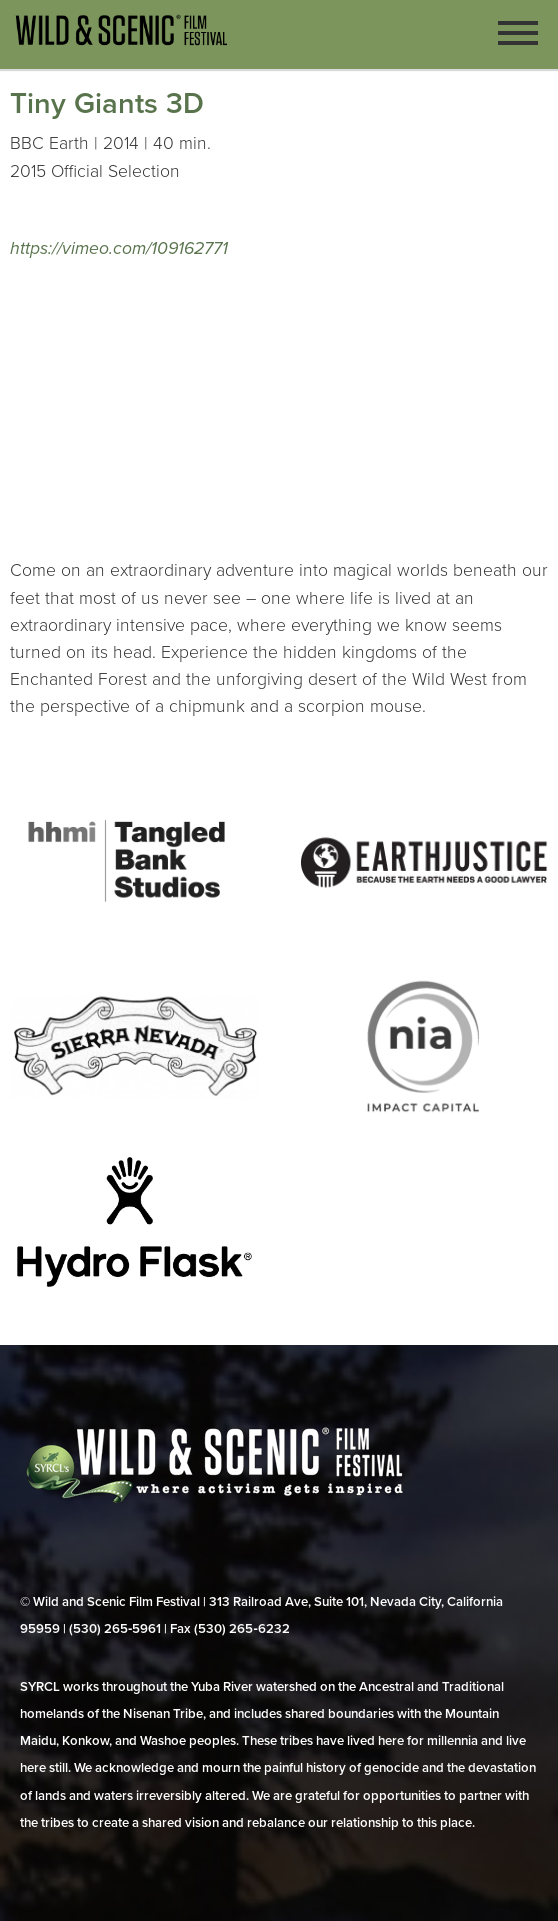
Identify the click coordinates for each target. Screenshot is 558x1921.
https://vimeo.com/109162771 (119, 248)
